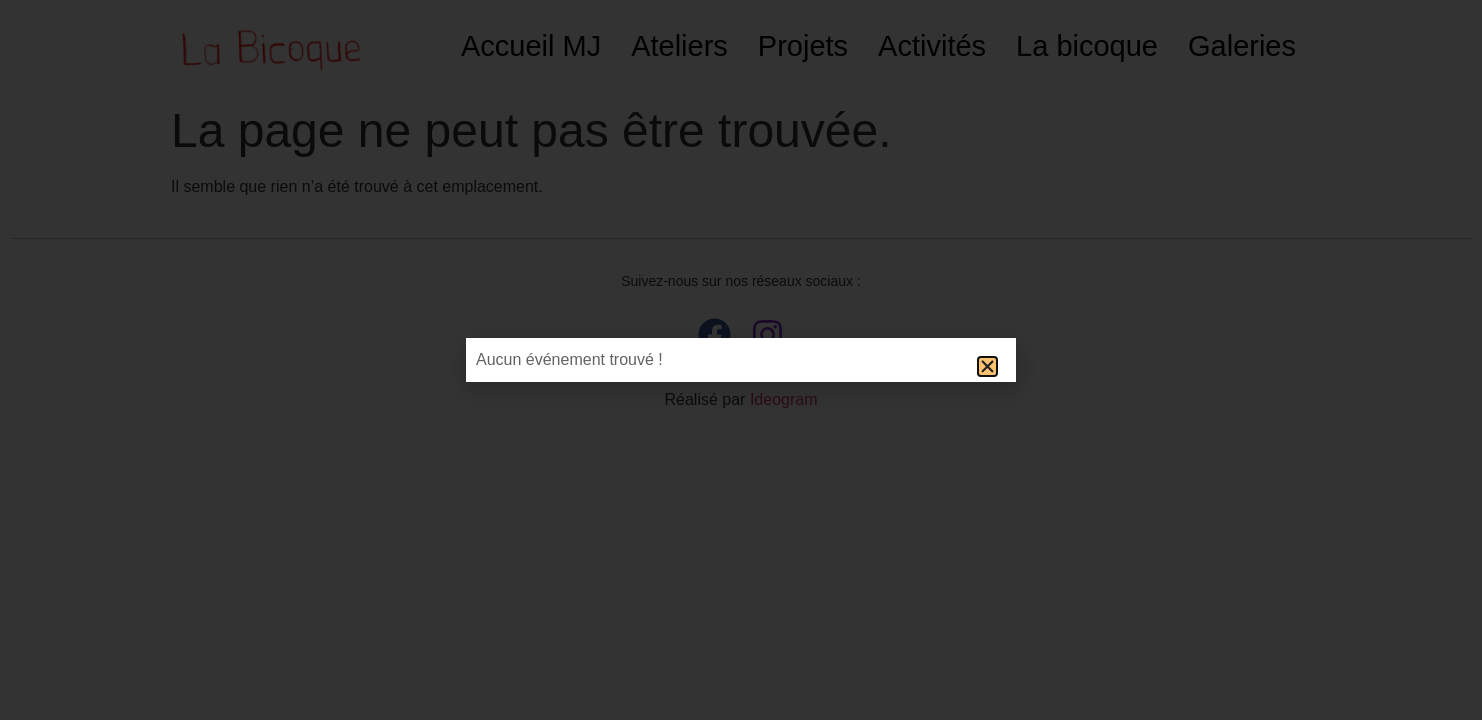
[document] (741, 360)
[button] (987, 366)
